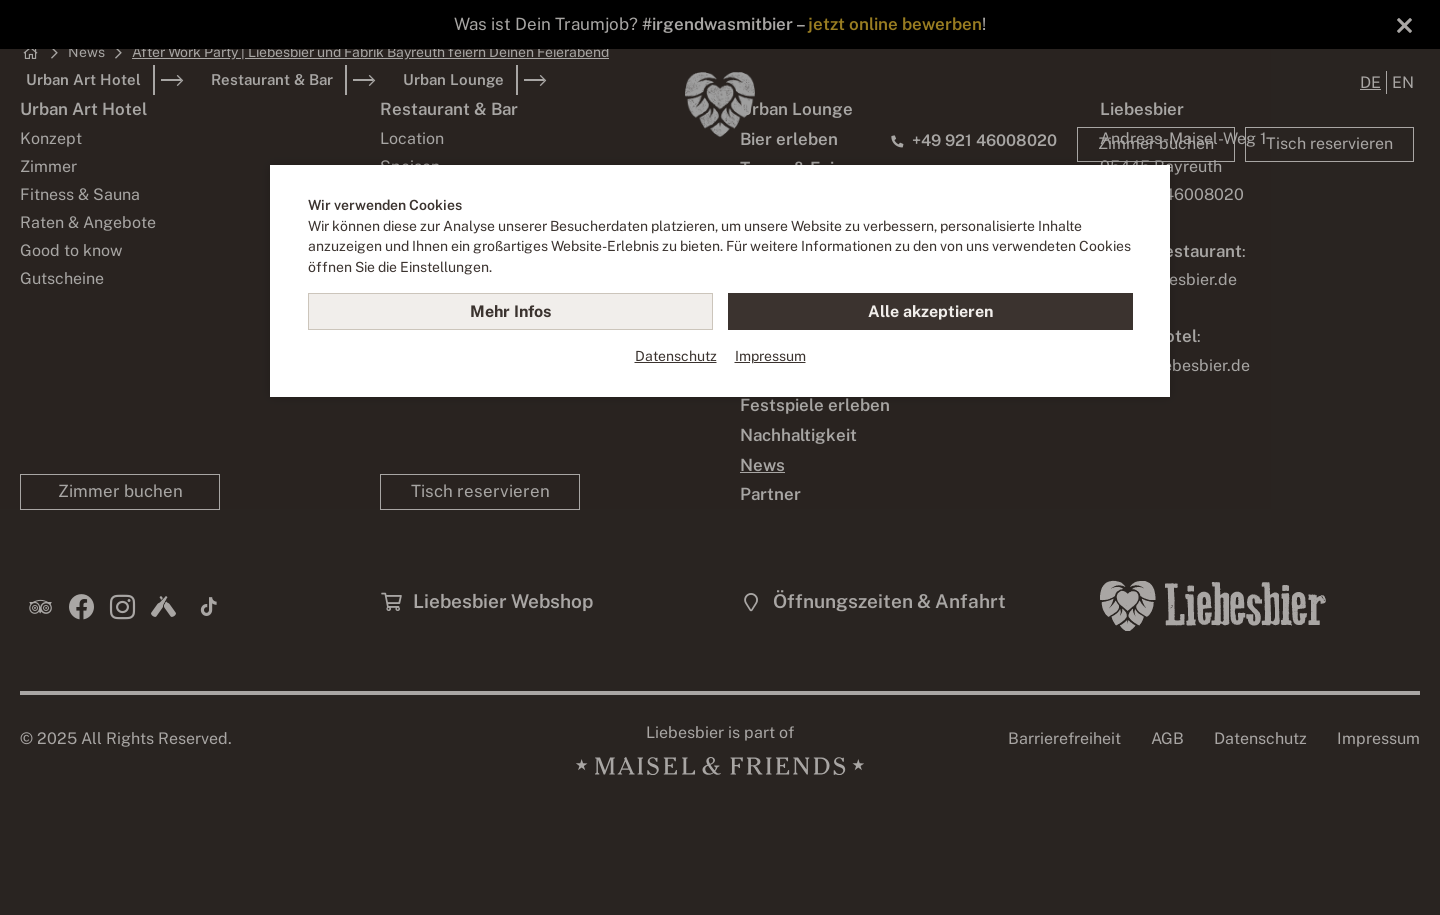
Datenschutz (676, 356)
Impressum (770, 356)
